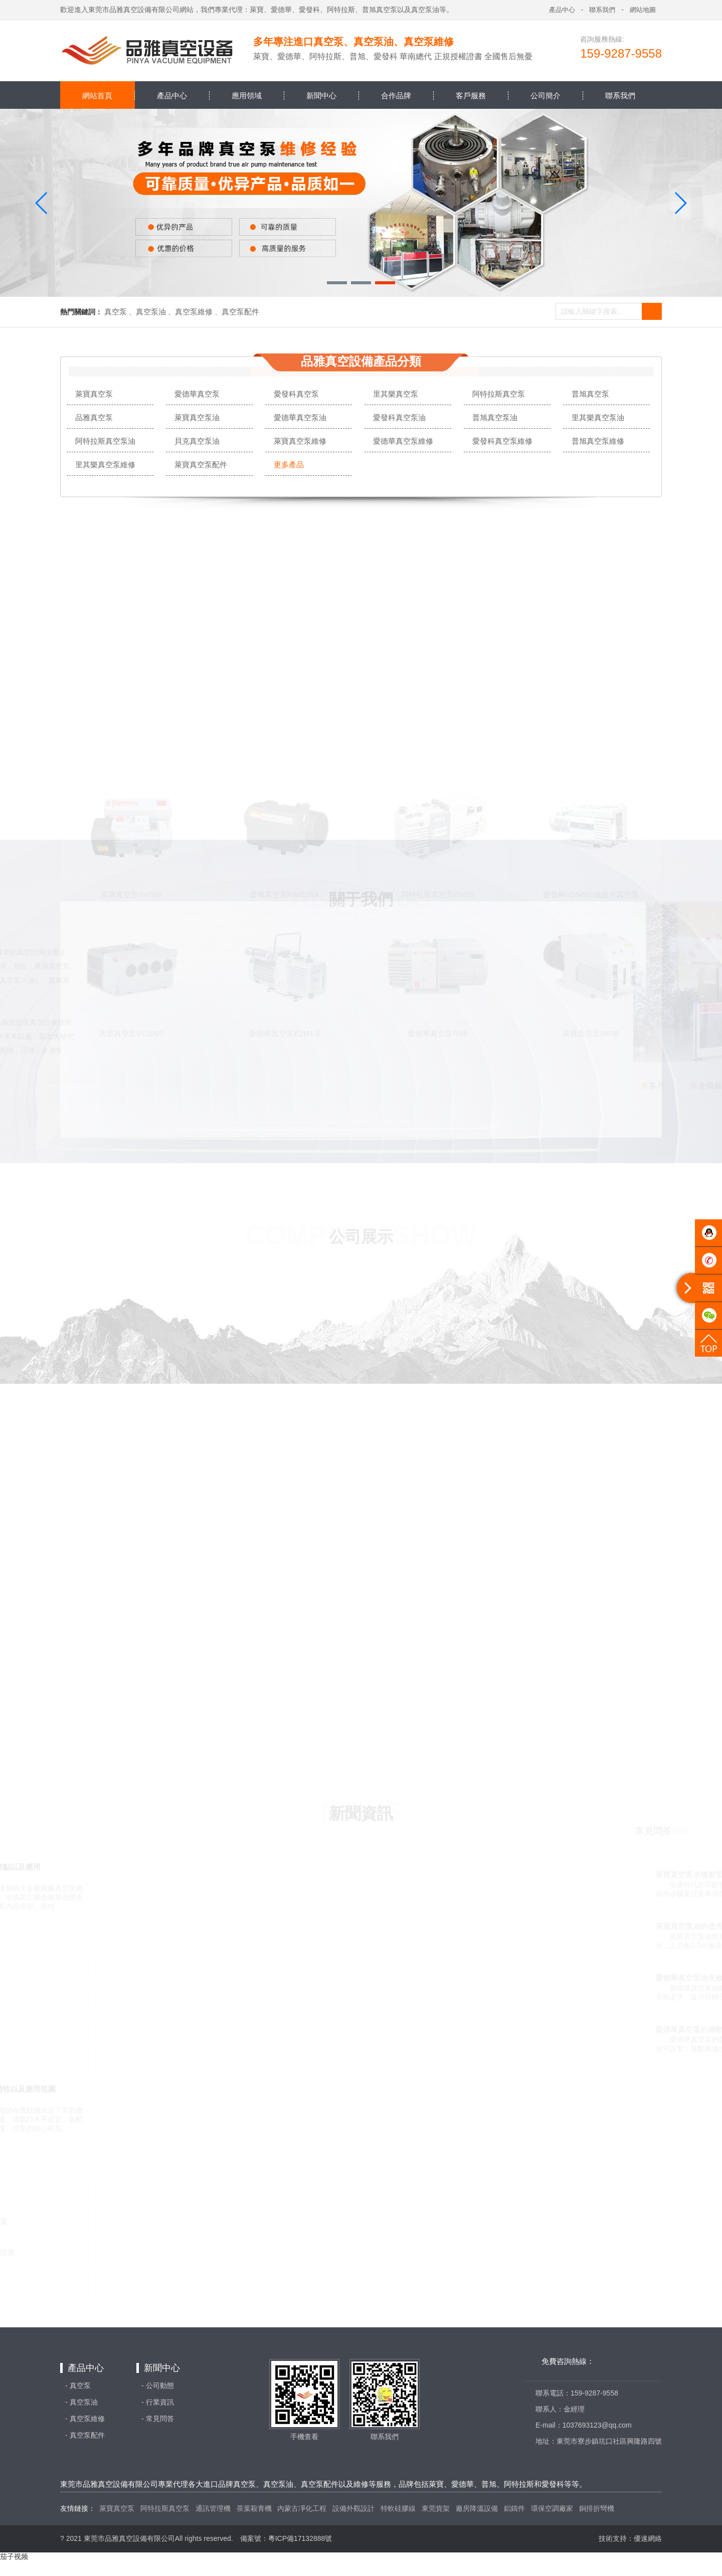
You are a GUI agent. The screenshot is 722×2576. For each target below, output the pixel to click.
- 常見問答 (157, 2419)
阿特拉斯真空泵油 (105, 441)
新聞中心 (162, 2368)
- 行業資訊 (157, 2402)
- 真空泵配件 (85, 2435)
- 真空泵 (78, 2385)
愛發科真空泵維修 (502, 441)
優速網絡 (648, 2538)
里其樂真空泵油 (598, 417)
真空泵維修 (194, 311)
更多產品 (289, 464)
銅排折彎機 (596, 2508)
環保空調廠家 (552, 2508)
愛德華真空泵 (197, 394)
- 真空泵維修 (85, 2419)
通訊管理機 (213, 2508)
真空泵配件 (240, 311)
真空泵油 (151, 311)
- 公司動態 (157, 2385)
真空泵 (115, 311)
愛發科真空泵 (296, 394)
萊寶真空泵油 (197, 417)
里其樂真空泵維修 (105, 464)
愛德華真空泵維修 (403, 441)
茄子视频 (14, 2556)
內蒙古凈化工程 (301, 2508)
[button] (337, 282)
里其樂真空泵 (395, 394)
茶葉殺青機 (254, 2508)
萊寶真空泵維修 (300, 441)
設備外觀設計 (353, 2508)
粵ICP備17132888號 (300, 2538)
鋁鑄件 (514, 2508)
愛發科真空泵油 (399, 417)
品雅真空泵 (94, 417)
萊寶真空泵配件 (200, 464)
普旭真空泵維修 (598, 441)
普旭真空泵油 (494, 417)
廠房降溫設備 (477, 2508)
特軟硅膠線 (398, 2508)
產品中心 (86, 2368)
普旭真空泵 (590, 394)
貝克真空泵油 (197, 441)
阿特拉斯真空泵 (498, 394)
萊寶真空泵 (94, 394)
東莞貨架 (436, 2508)
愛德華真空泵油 (300, 417)
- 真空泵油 (81, 2402)
